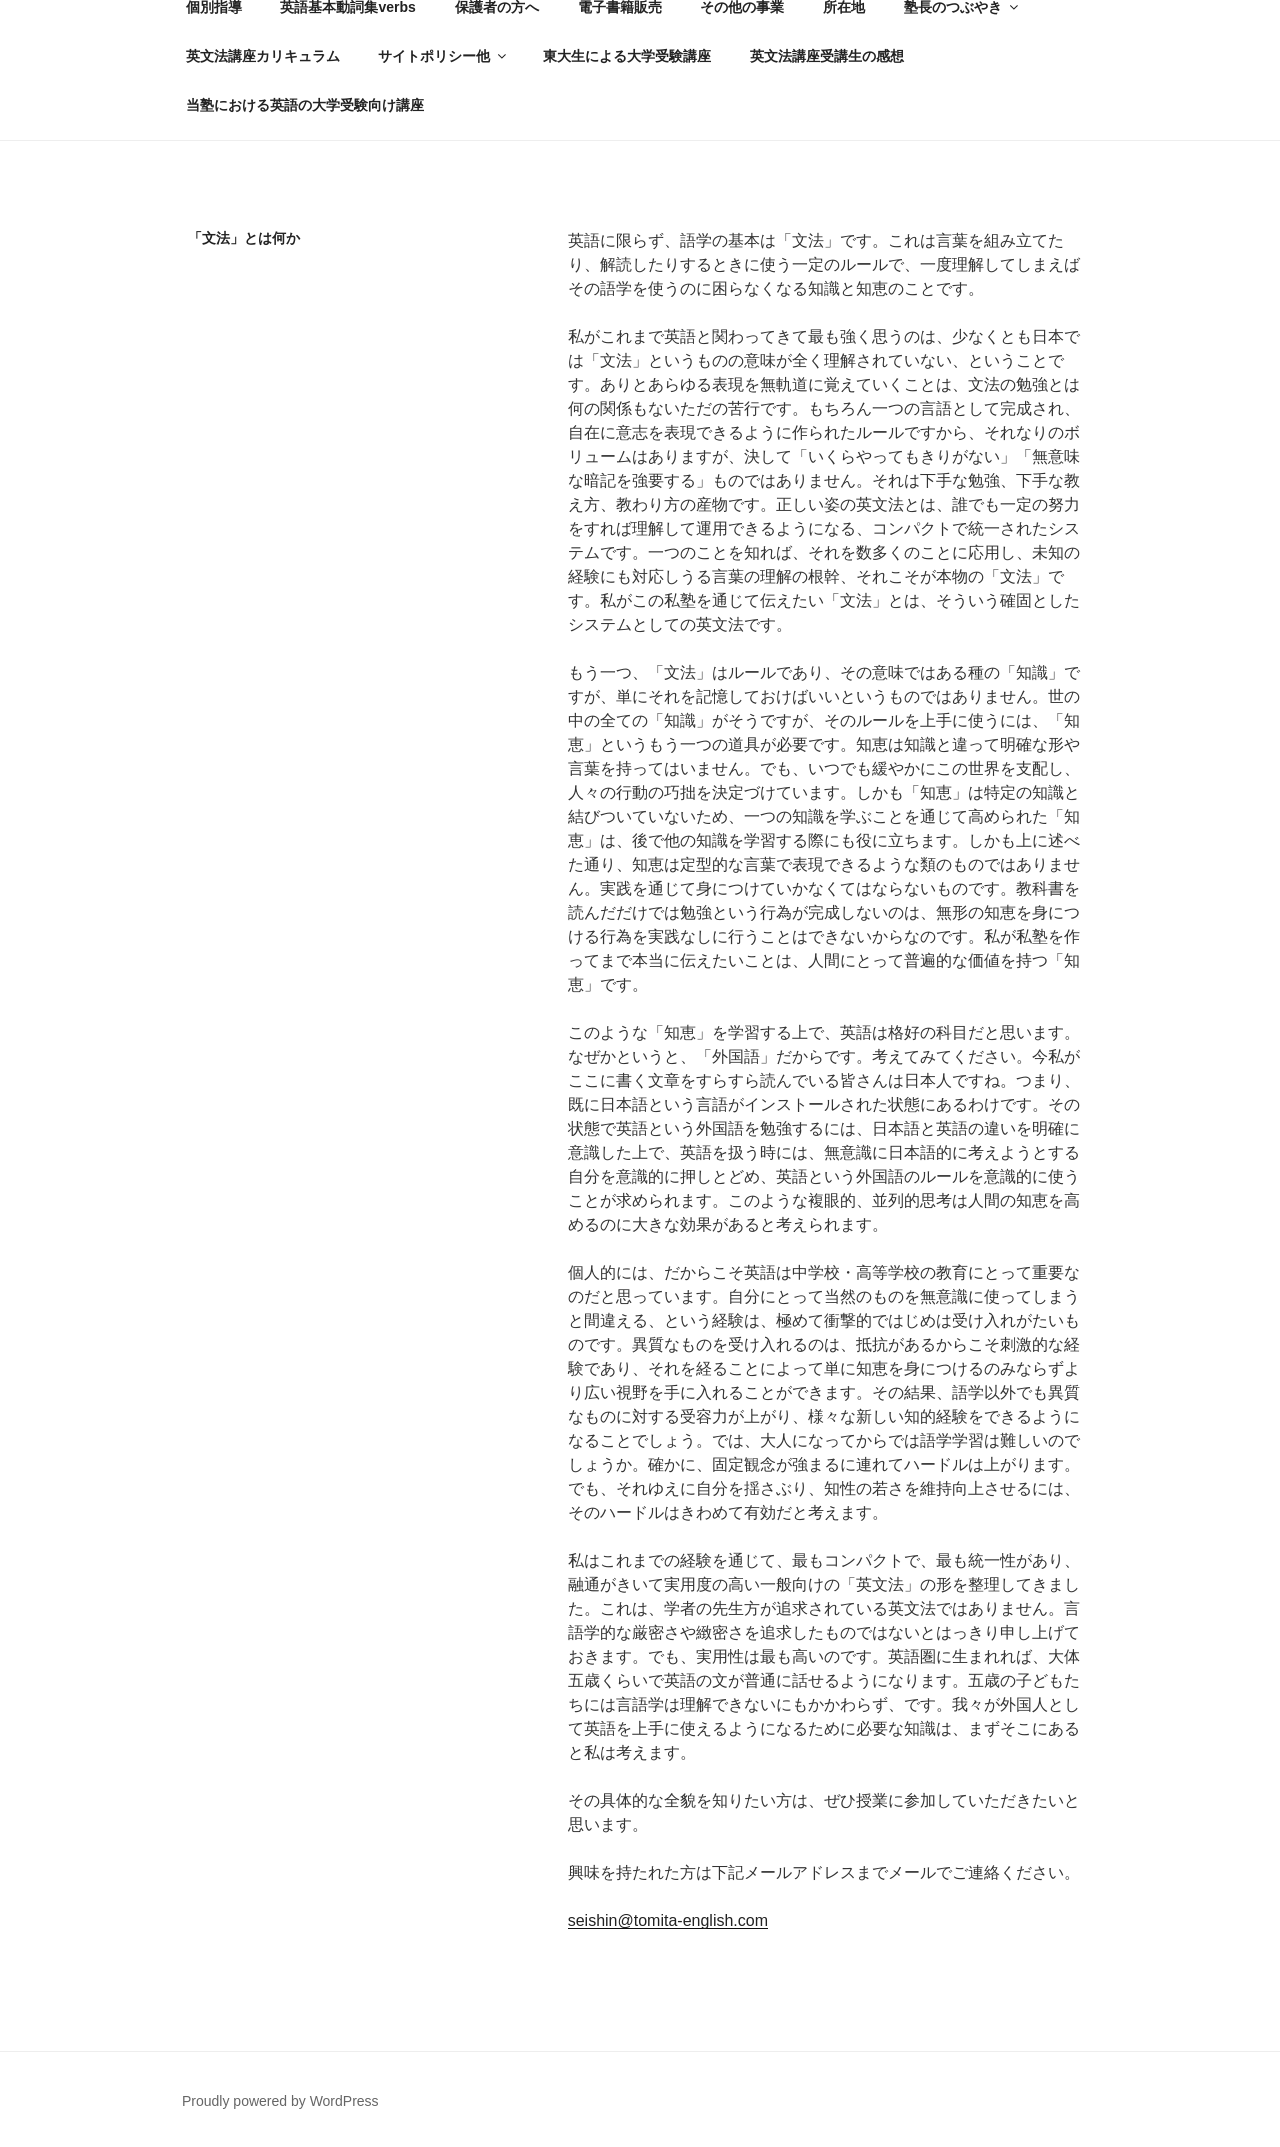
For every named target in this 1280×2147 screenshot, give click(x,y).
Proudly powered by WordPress (280, 2101)
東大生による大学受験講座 (627, 56)
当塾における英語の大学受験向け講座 (305, 105)
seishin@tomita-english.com (668, 1920)
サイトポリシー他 (443, 56)
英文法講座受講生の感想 (827, 56)
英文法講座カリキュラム (263, 56)
